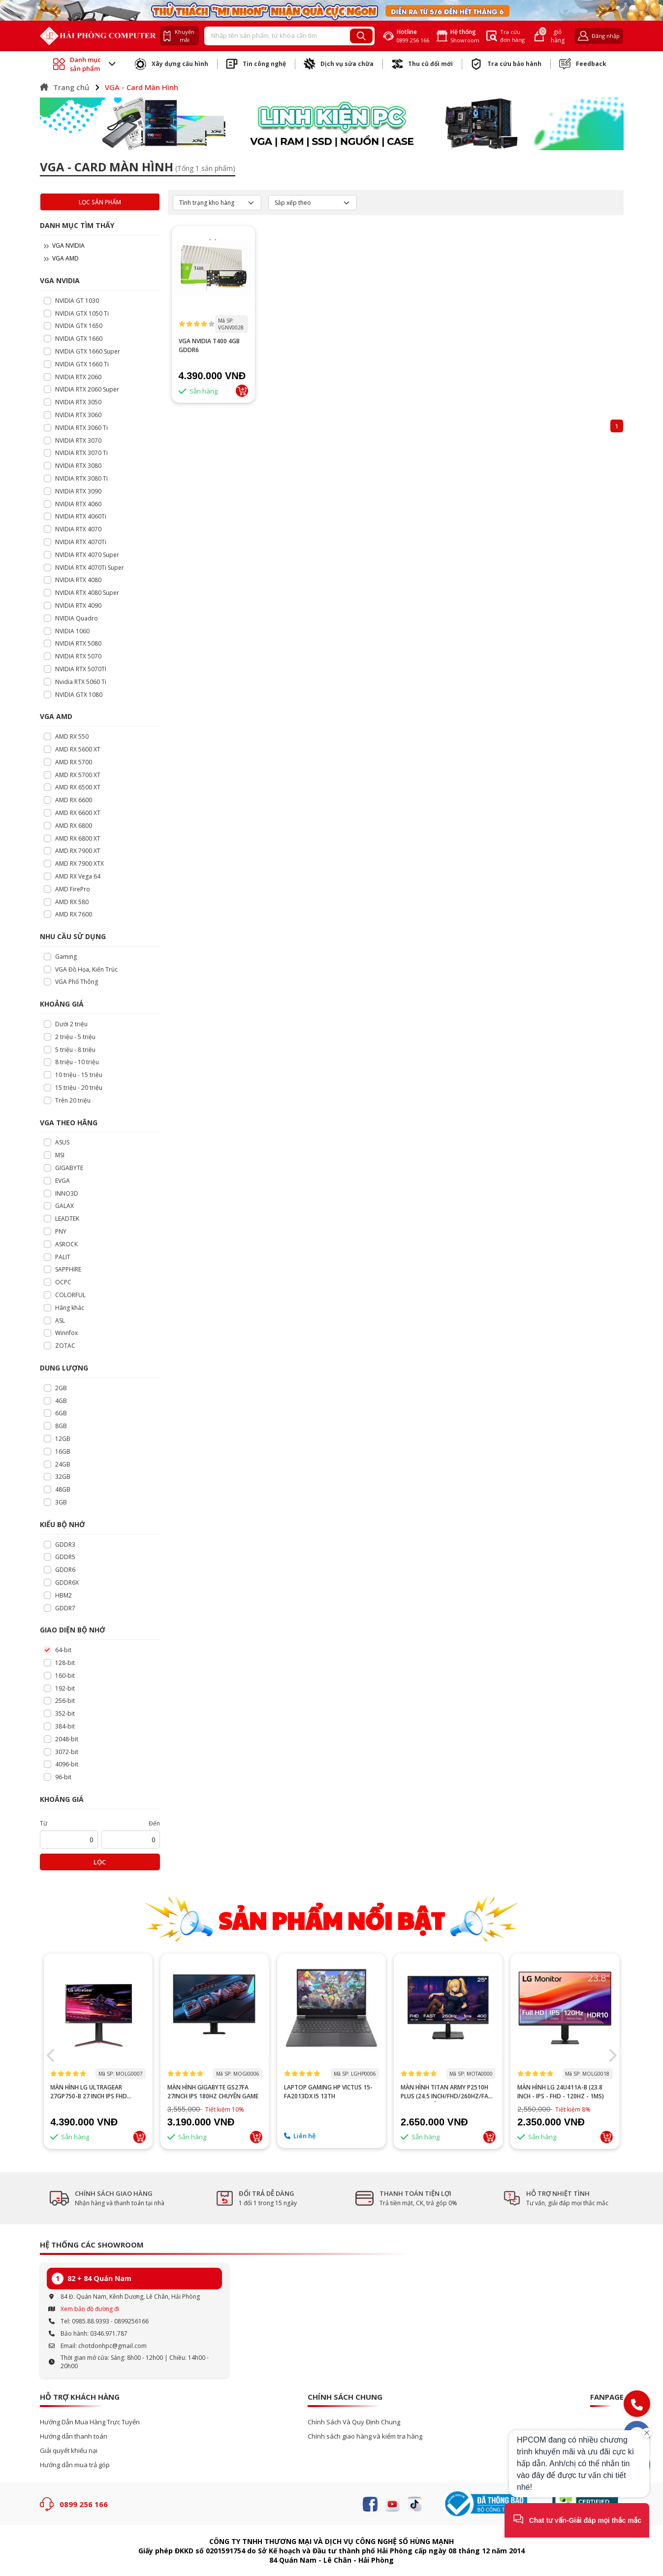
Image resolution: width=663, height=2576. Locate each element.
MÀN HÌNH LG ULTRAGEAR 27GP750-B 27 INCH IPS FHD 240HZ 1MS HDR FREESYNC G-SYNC (208, 2092)
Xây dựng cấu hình (171, 64)
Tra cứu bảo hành (506, 64)
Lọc (100, 1862)
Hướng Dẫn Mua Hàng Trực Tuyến (90, 2422)
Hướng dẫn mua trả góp (75, 2465)
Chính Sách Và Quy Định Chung (354, 2422)
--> (98, 2012)
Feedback (582, 64)
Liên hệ (416, 2135)
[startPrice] (69, 1839)
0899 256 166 (84, 2504)
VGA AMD (61, 258)
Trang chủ (64, 87)
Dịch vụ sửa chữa (339, 64)
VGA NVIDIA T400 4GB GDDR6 (209, 345)
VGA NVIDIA (64, 245)
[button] (51, 2055)
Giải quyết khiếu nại (68, 2450)
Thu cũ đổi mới (422, 64)
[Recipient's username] (277, 36)
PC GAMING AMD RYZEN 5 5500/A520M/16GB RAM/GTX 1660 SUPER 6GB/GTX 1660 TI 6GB (98, 2100)
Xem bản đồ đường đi (90, 2309)
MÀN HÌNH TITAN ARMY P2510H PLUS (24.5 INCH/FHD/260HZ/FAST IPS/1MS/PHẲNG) (564, 2092)
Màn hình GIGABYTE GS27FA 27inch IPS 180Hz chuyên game (329, 2091)
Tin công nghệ (256, 64)
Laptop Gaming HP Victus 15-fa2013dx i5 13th (445, 2091)
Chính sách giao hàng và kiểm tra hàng (365, 2436)
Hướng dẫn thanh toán (73, 2436)
